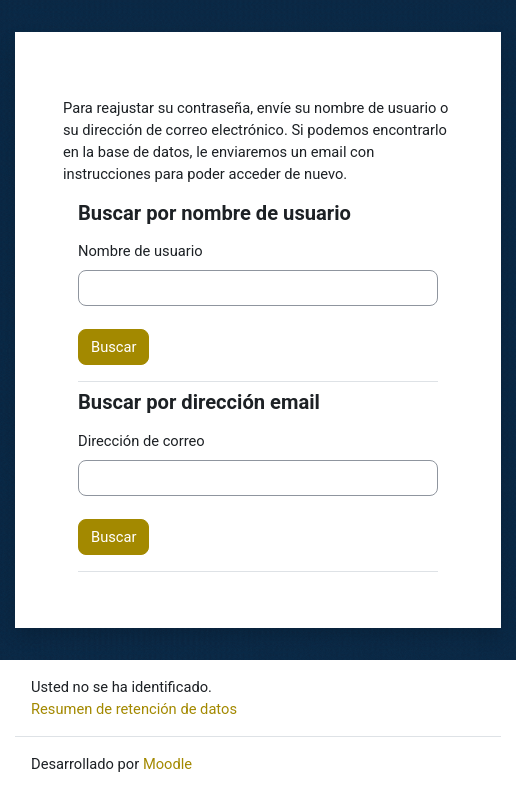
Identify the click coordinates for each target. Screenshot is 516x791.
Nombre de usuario (140, 251)
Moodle (167, 764)
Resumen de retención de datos (134, 709)
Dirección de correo (141, 441)
